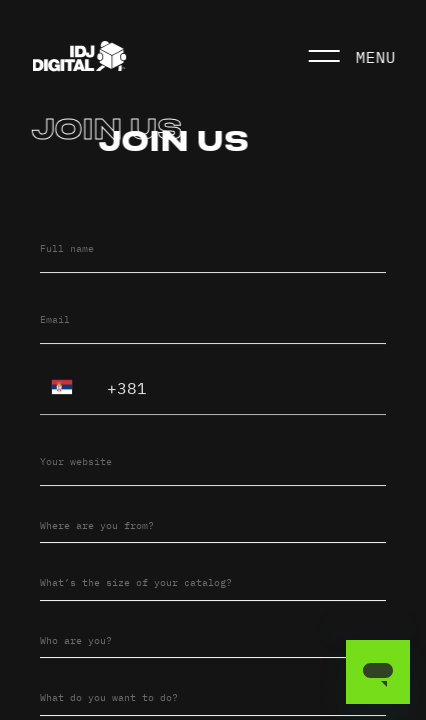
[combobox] (213, 522)
